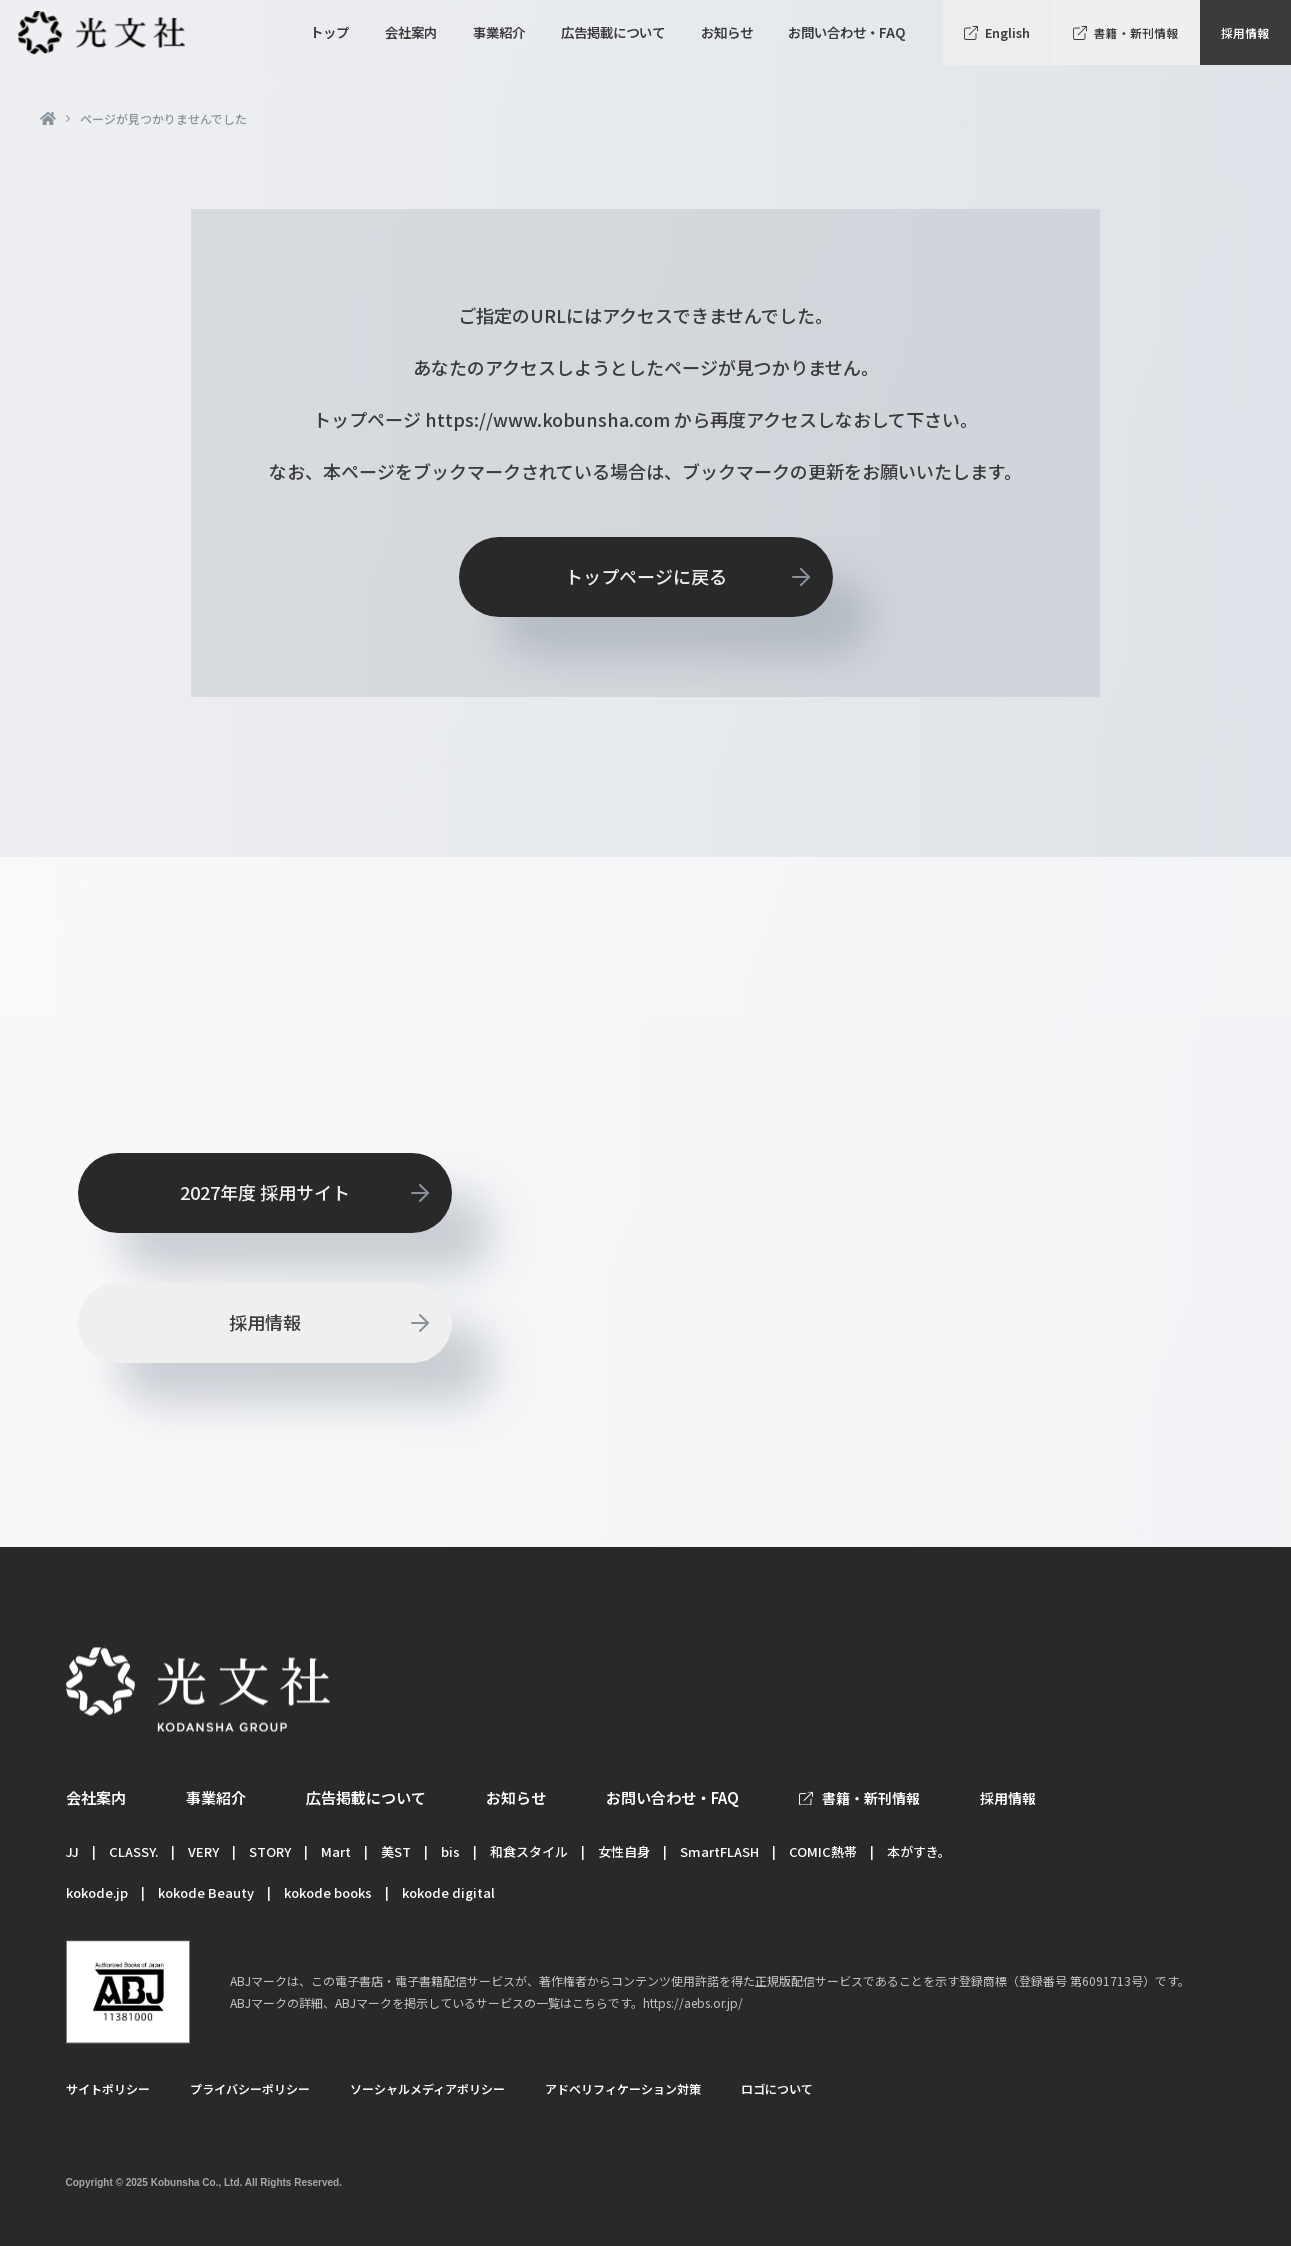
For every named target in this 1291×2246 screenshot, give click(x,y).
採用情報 (1245, 32)
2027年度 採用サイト (265, 1192)
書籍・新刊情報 (1136, 32)
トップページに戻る (646, 576)
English (1007, 32)
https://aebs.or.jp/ (693, 2002)
